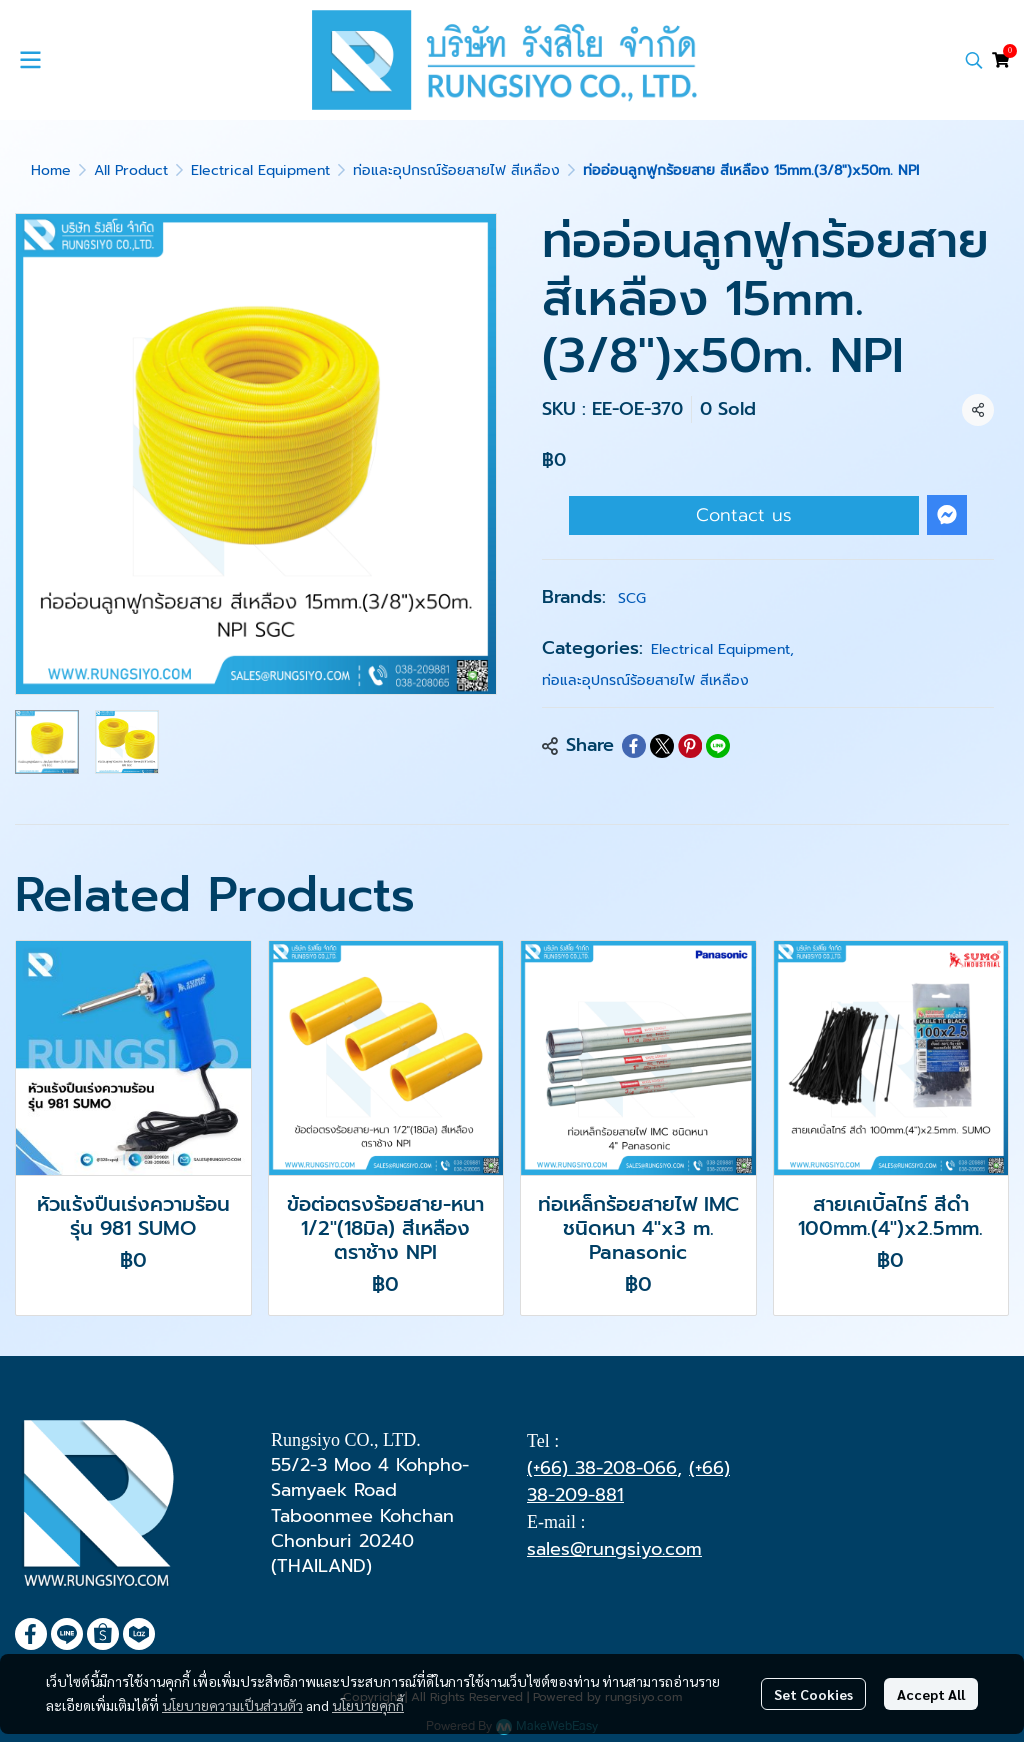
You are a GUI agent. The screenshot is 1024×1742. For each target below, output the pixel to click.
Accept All (931, 1694)
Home (51, 170)
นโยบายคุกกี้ (368, 1705)
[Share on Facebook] (634, 746)
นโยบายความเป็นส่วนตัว (232, 1705)
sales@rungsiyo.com (614, 1549)
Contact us (744, 515)
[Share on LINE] (718, 746)
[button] (974, 60)
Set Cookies (813, 1694)
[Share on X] (662, 746)
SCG (632, 598)
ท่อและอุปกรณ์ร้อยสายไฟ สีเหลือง (456, 170)
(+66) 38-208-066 (602, 1468)
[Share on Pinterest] (690, 746)
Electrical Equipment (260, 170)
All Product (131, 170)
